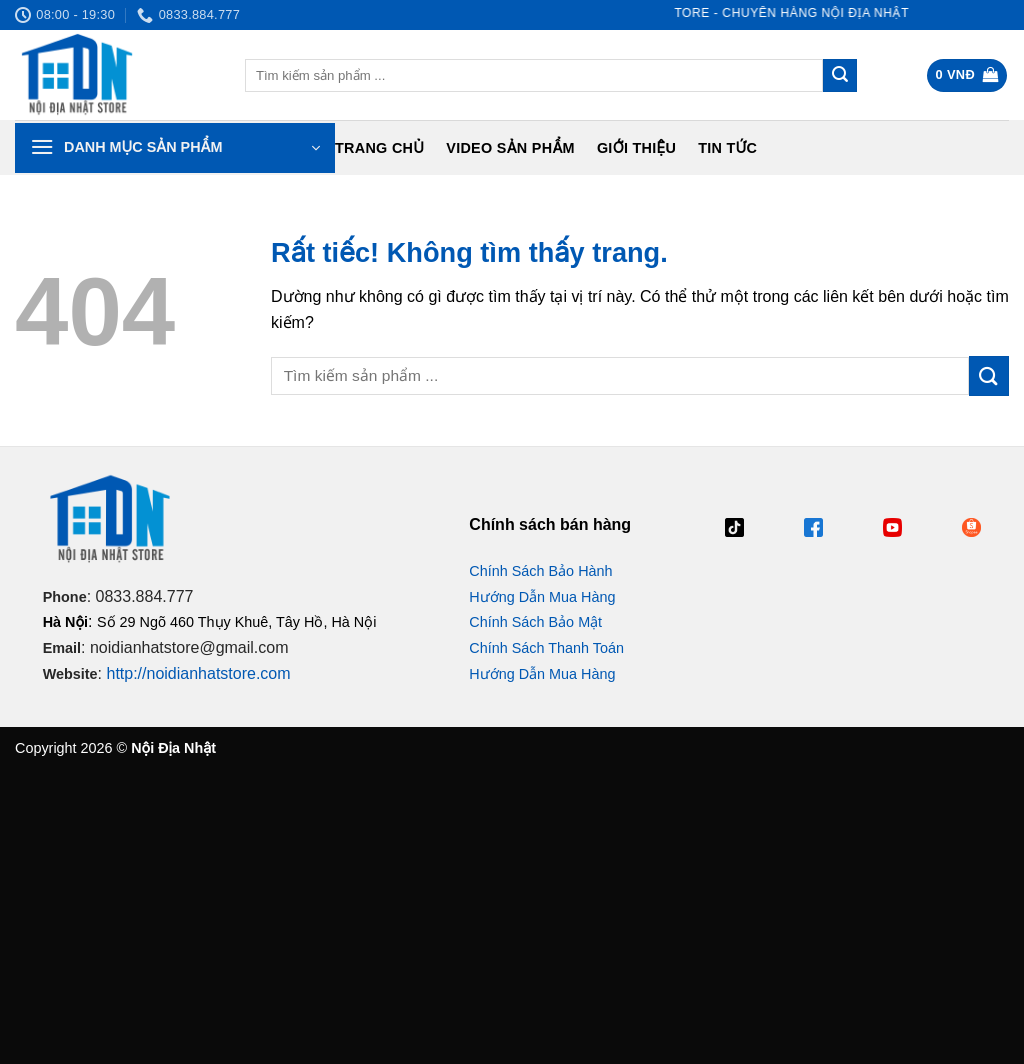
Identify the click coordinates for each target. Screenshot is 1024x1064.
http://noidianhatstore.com (198, 673)
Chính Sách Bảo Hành (540, 571)
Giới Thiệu (636, 148)
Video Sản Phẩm (510, 148)
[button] (967, 75)
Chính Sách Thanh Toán (546, 648)
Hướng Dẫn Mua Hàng (542, 597)
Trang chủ (379, 148)
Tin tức (727, 148)
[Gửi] (840, 76)
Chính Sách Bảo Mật (535, 622)
